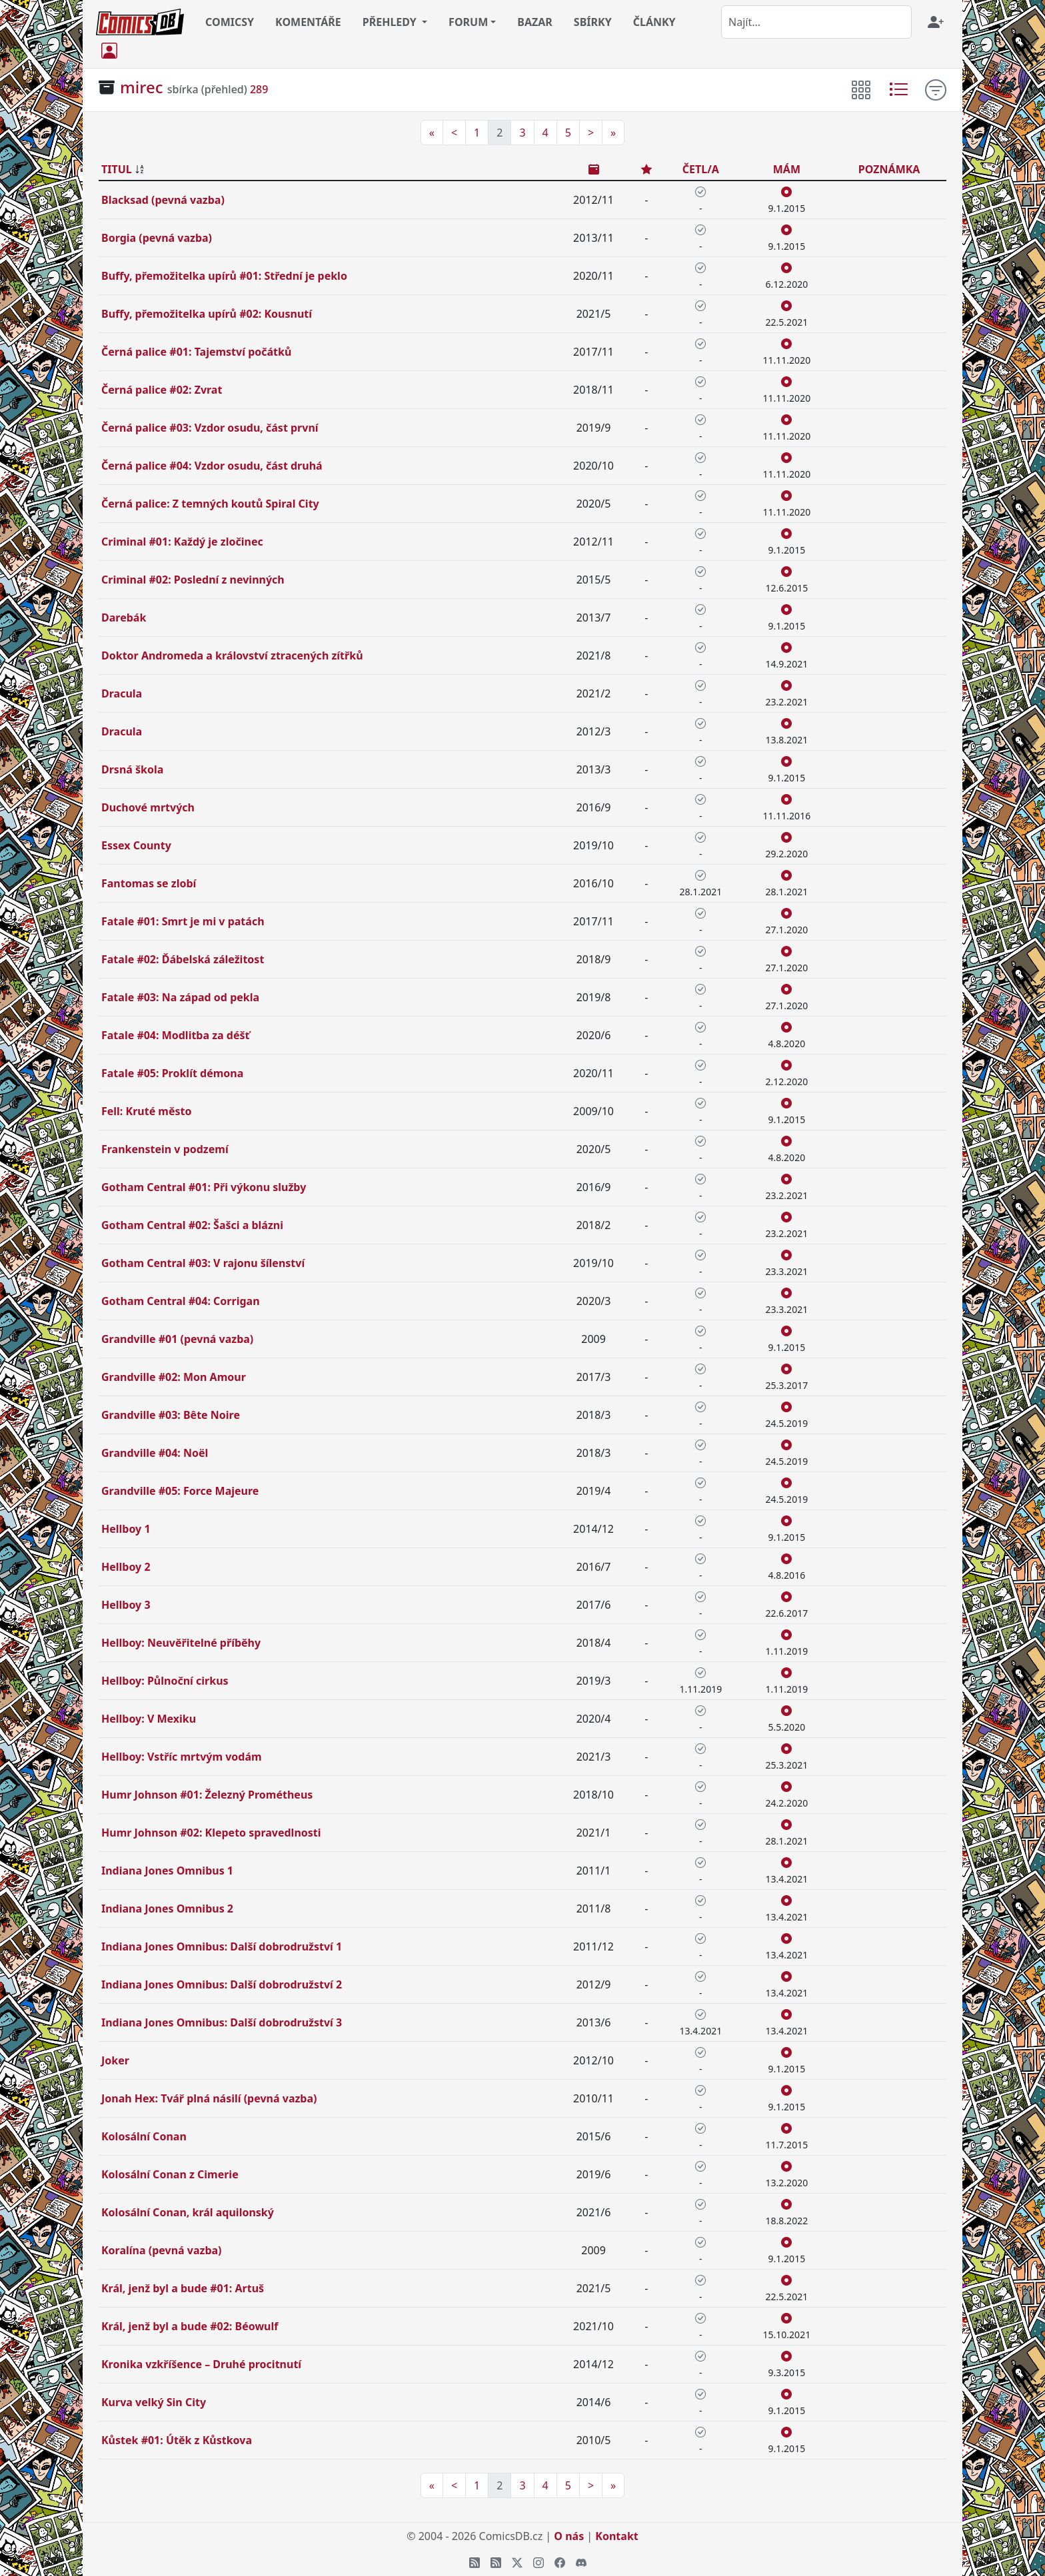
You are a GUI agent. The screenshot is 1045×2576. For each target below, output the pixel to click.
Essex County (136, 845)
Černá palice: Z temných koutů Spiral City (210, 503)
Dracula (121, 693)
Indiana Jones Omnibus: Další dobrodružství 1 (221, 1946)
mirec (141, 87)
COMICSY (229, 22)
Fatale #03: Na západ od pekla (180, 997)
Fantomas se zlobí (148, 883)
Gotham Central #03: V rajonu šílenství (203, 1263)
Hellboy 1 (126, 1528)
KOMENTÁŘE (308, 22)
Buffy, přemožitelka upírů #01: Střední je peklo (224, 275)
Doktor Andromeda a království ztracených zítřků (232, 655)
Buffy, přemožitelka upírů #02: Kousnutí (206, 313)
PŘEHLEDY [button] (391, 22)
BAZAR (534, 22)
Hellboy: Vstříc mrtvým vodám (181, 1756)
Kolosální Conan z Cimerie (170, 2174)
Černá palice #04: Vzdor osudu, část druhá (212, 465)
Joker (115, 2060)
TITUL (116, 169)
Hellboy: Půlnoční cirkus (165, 1680)
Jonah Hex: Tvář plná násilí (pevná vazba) (209, 2098)
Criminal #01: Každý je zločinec (182, 541)
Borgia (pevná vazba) (156, 237)
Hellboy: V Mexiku (148, 1718)
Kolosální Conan (144, 2136)
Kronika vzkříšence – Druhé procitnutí (201, 2364)
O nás (569, 2536)
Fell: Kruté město (146, 1111)
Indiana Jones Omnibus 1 (167, 1870)
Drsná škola (132, 769)
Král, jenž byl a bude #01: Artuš (182, 2288)
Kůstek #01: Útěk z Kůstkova (176, 2440)
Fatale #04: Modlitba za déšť (175, 1035)
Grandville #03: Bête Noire (170, 1415)
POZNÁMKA (889, 169)
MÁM (786, 169)
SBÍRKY (593, 22)
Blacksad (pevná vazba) (163, 200)
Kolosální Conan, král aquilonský (187, 2212)
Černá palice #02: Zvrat (161, 389)
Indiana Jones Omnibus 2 (167, 1908)
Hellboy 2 (126, 1566)
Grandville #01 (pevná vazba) (177, 1339)
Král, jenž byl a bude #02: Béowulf (189, 2326)
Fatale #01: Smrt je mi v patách (183, 921)
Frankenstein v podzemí (165, 1149)
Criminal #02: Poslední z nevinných (193, 579)
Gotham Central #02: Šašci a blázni (192, 1225)
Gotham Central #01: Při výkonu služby (203, 1187)
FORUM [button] (468, 22)
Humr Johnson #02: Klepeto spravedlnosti (211, 1832)
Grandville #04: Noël (154, 1453)
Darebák (123, 617)
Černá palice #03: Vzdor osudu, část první (210, 427)
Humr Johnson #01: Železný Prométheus (207, 1794)
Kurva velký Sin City (153, 2402)
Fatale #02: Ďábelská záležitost (182, 959)
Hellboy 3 (126, 1604)
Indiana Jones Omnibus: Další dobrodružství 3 (221, 2022)
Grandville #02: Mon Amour (173, 1377)
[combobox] (816, 22)
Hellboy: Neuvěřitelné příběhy (181, 1642)
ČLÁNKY (654, 22)
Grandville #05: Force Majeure (180, 1491)
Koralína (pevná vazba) (161, 2250)
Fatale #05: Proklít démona (172, 1073)
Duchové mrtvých (148, 807)
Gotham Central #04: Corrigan (180, 1301)
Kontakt (616, 2536)
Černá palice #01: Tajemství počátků (196, 351)
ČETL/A (700, 169)
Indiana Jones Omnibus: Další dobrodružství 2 (221, 1984)
